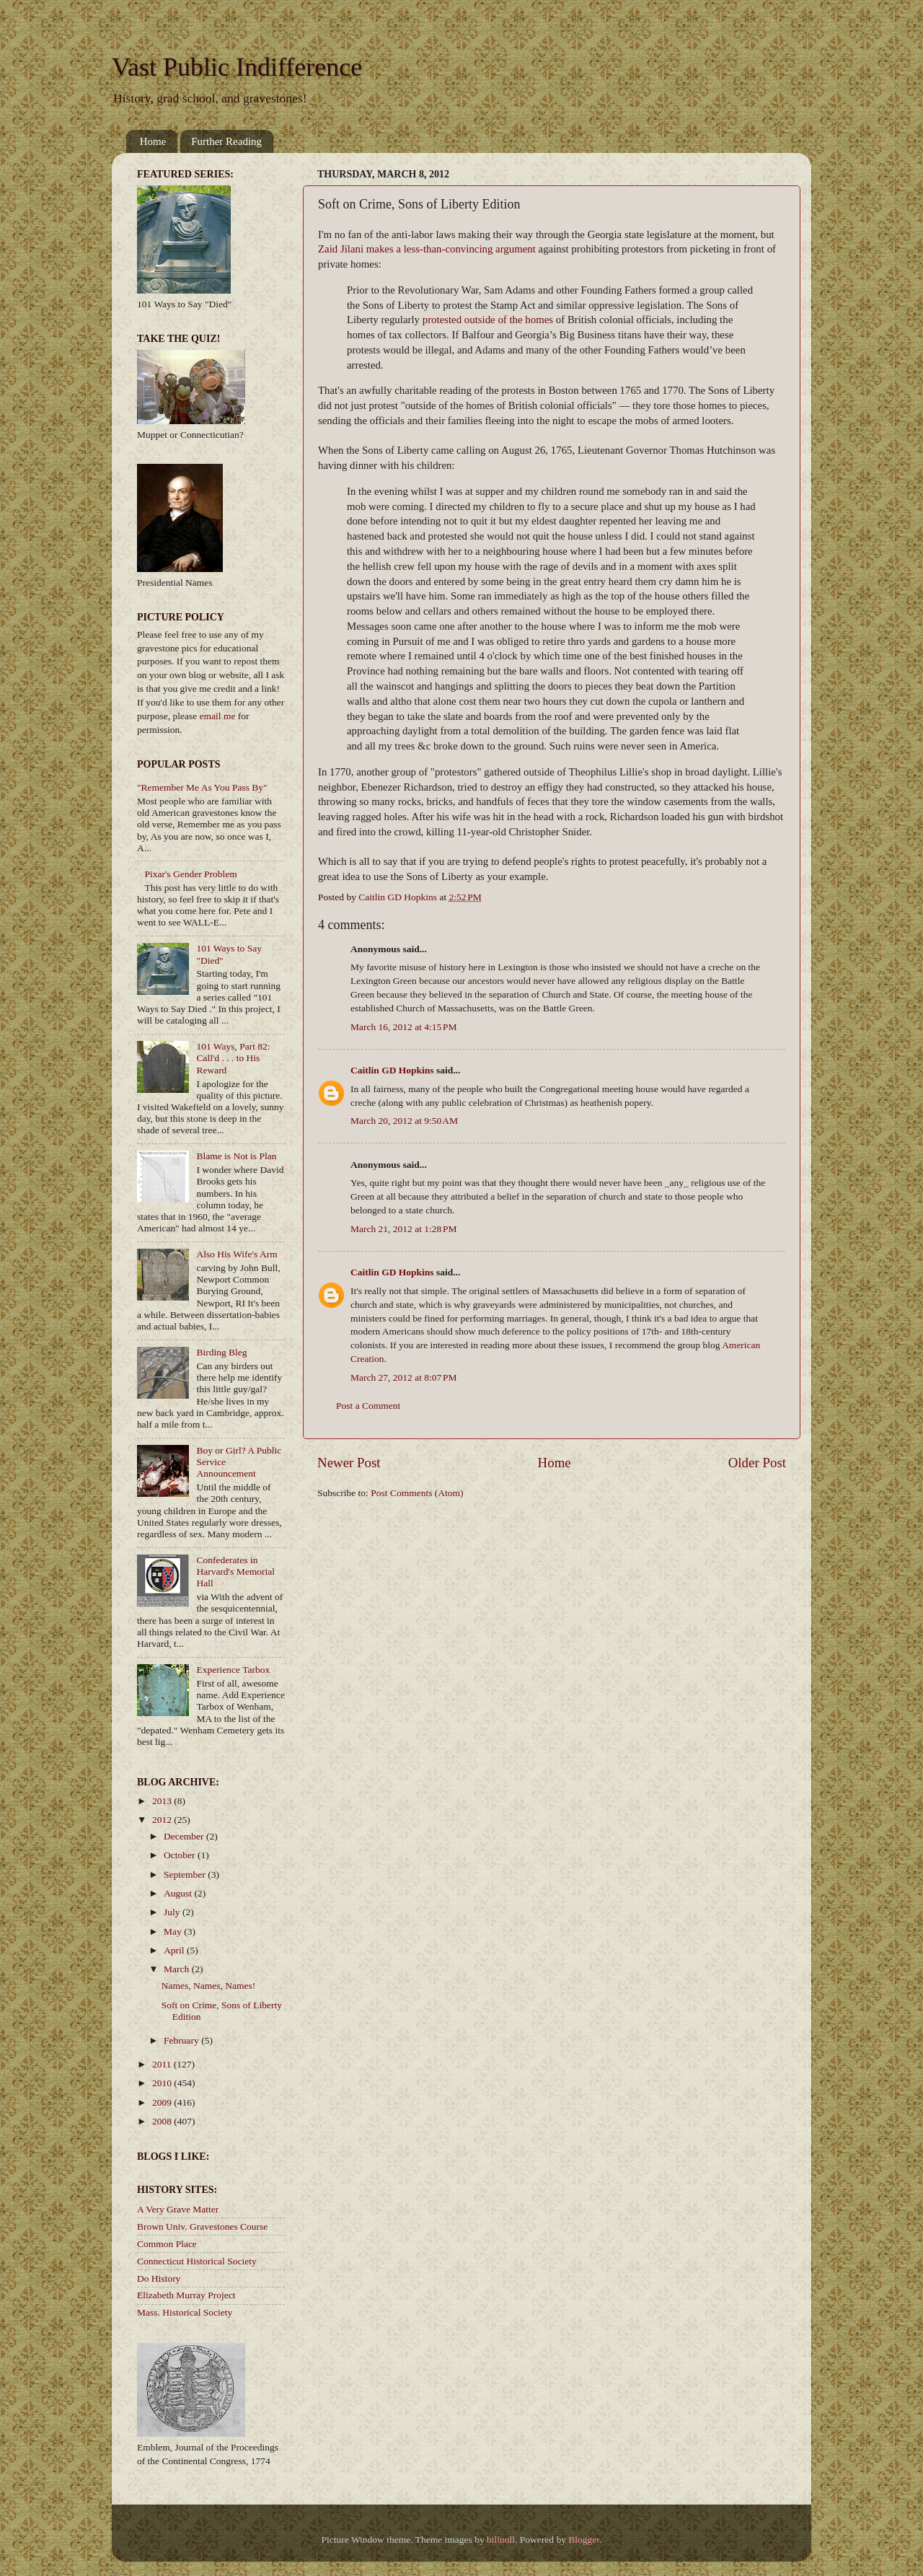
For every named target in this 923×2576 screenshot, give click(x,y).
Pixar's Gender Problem (190, 874)
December (185, 1836)
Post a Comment (368, 1405)
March (178, 1969)
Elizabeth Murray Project (186, 2295)
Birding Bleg (221, 1352)
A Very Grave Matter (177, 2209)
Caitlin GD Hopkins (392, 1070)
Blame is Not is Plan (236, 1156)
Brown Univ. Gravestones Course (202, 2226)
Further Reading (226, 141)
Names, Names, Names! (208, 1985)
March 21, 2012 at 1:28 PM (403, 1228)
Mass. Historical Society (184, 2312)
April (175, 1950)
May (174, 1931)
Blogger (583, 2539)
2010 (163, 2083)
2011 (163, 2064)
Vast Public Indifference (237, 67)
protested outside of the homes (488, 319)
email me (218, 716)
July (173, 1912)
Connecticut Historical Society (197, 2261)
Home (153, 141)
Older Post (757, 1462)
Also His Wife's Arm (236, 1254)
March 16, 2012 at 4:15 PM (403, 1026)
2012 (163, 1819)
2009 (163, 2102)
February (182, 2040)
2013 (163, 1800)
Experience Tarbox (233, 1669)
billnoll (501, 2539)
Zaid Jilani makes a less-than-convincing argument (427, 249)
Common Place (167, 2243)
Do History (158, 2278)
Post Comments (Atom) (417, 1492)
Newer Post (349, 1462)
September (186, 1874)
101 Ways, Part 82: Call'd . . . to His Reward (233, 1058)
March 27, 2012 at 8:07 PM (403, 1377)
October (181, 1855)
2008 (163, 2121)
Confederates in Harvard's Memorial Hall (235, 1571)
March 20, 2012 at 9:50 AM (404, 1120)
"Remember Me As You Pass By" (202, 787)
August (179, 1893)
